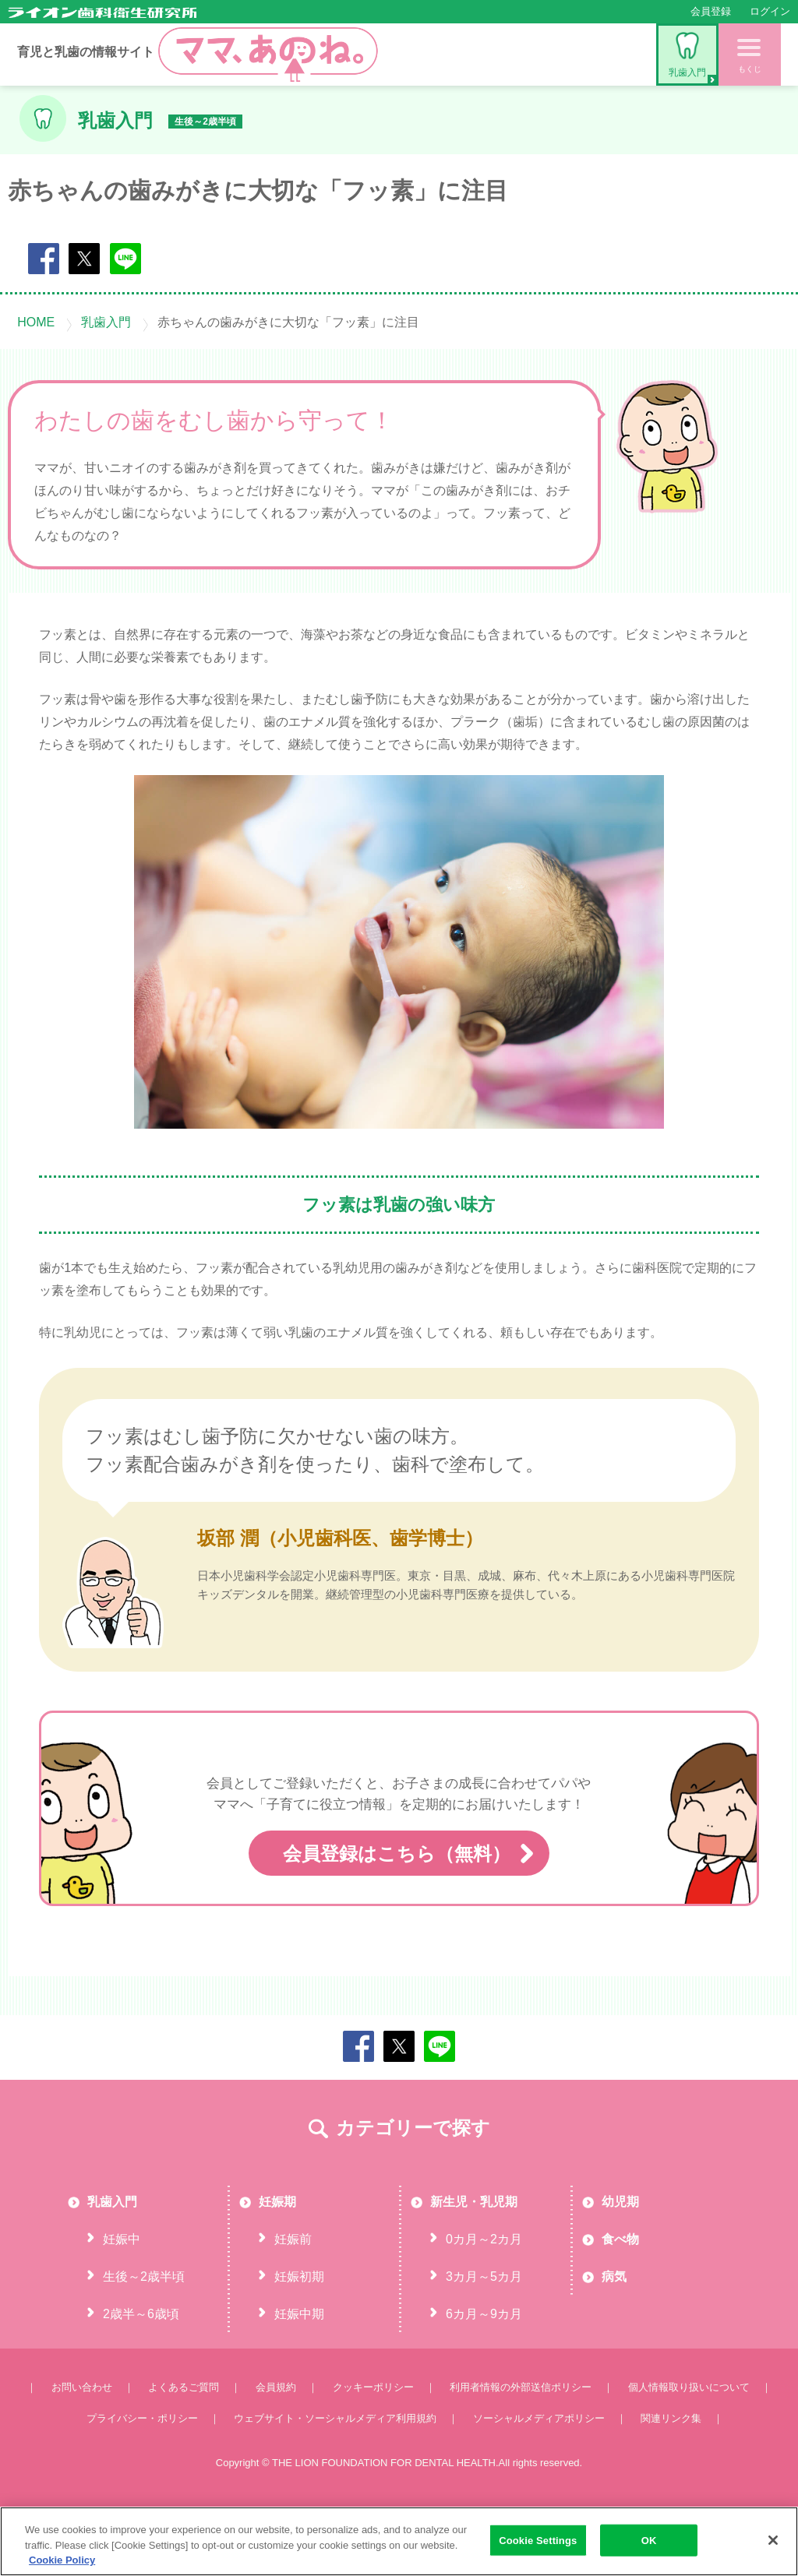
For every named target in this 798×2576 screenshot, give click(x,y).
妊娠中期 (299, 2375)
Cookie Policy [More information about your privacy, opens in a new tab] (62, 2560)
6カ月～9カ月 (484, 2375)
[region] (399, 2541)
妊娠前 (293, 2300)
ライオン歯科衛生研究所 (102, 12)
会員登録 (710, 11)
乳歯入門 (687, 55)
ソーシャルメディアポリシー (539, 2480)
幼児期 (620, 2263)
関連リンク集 (671, 2480)
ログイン (770, 11)
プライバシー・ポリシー (142, 2480)
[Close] (773, 2540)
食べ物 (620, 2300)
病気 (614, 2338)
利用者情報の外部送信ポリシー (520, 2448)
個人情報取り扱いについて (689, 2448)
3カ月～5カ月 (484, 2338)
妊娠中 (121, 2300)
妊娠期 (277, 2263)
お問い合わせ (81, 2448)
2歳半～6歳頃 (141, 2375)
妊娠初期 (299, 2338)
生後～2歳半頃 (144, 2338)
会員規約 (276, 2448)
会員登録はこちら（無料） (399, 1915)
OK (649, 2540)
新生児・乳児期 (473, 2263)
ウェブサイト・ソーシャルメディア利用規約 (335, 2480)
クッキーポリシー (373, 2448)
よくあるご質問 (183, 2448)
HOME (36, 322)
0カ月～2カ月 (484, 2300)
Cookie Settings (538, 2540)
